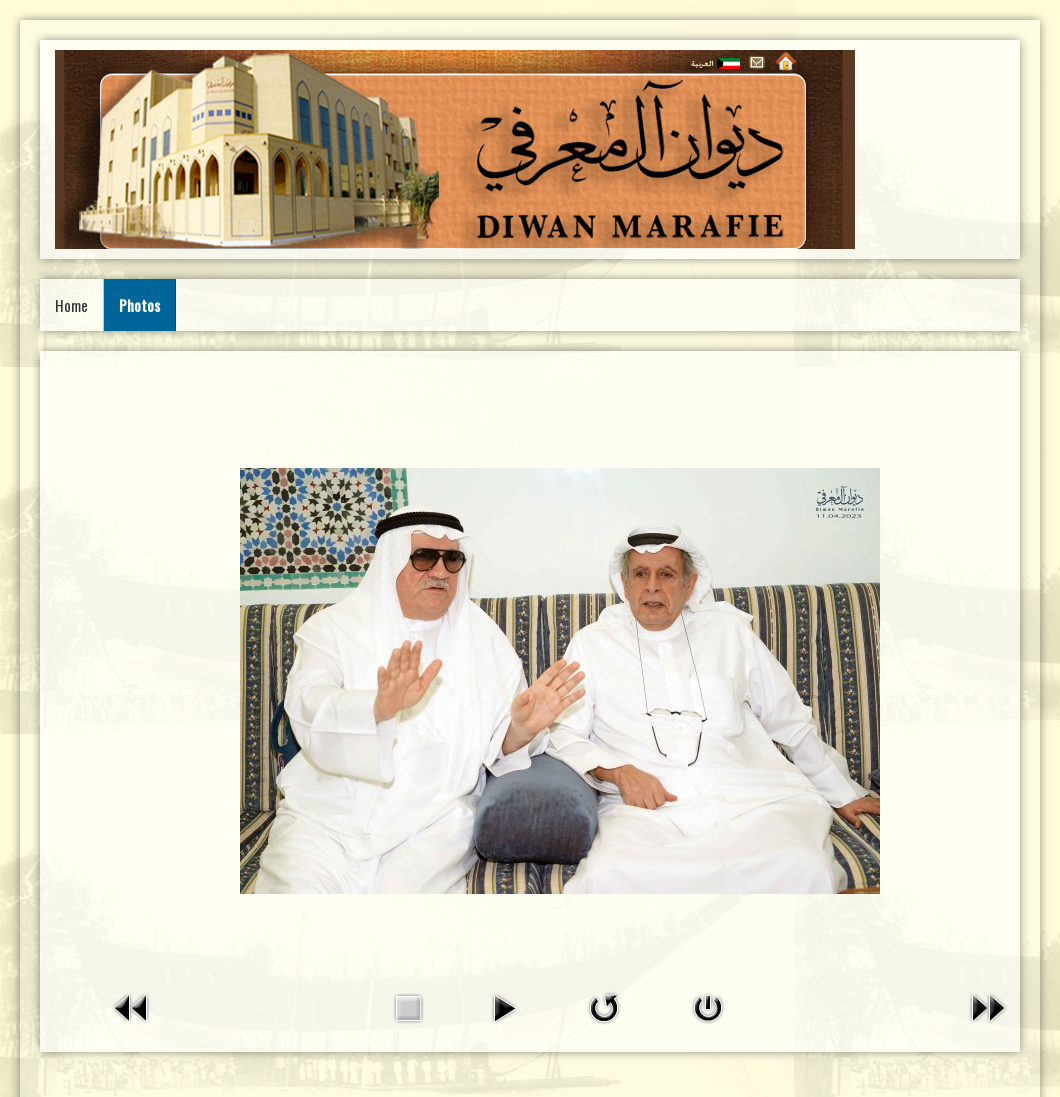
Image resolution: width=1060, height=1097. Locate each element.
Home (71, 305)
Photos (139, 305)
